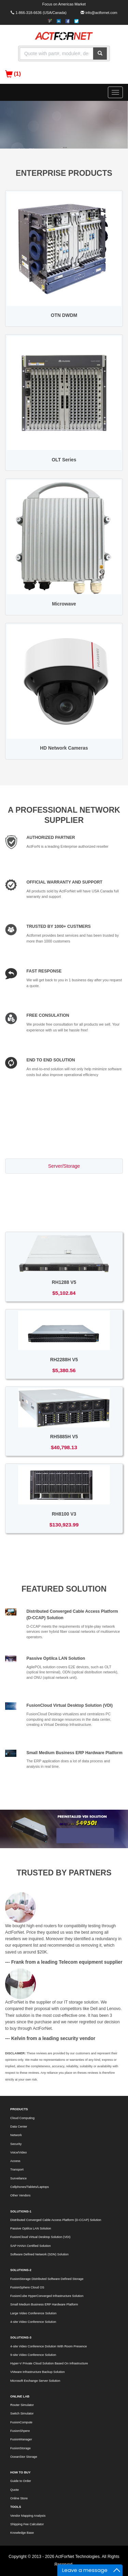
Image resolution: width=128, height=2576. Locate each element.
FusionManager (21, 2439)
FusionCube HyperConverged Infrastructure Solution (46, 2296)
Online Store (19, 2498)
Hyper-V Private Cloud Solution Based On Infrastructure (49, 2363)
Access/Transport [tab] (64, 1198)
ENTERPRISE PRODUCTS (64, 173)
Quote (14, 2489)
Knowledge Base (22, 2532)
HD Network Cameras (64, 748)
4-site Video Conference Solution (33, 2322)
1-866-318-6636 (28, 13)
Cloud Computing (22, 2118)
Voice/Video (18, 2152)
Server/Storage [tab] (64, 1166)
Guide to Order (20, 2481)
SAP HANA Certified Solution (30, 2246)
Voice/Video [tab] (64, 1215)
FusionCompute (21, 2422)
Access (15, 2161)
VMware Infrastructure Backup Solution (37, 2372)
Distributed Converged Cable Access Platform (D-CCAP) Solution (55, 2220)
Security (16, 2144)
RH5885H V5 (64, 1436)
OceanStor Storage (23, 2456)
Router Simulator (22, 2405)
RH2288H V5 (64, 1359)
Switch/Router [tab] (64, 1182)
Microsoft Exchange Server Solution (35, 2380)
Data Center (18, 2126)
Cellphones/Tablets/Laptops (29, 2187)
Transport (17, 2169)
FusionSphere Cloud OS (27, 2287)
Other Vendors (20, 2195)
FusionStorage (20, 2448)
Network (16, 2135)
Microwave (64, 604)
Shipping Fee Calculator (27, 2524)
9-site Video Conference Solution (33, 2355)
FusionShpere (20, 2431)
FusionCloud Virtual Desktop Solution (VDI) (70, 1705)
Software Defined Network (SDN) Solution (39, 2254)
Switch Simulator (22, 2413)
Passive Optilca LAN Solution (56, 1658)
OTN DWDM (64, 315)
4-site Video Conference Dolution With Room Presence (48, 2346)
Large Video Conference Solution (33, 2313)
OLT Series (64, 459)
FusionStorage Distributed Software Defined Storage (46, 2279)
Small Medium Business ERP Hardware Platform (75, 1752)
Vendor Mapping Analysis (27, 2515)
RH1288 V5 (64, 1282)
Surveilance (18, 2178)
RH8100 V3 (64, 1514)
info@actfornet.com (101, 13)
